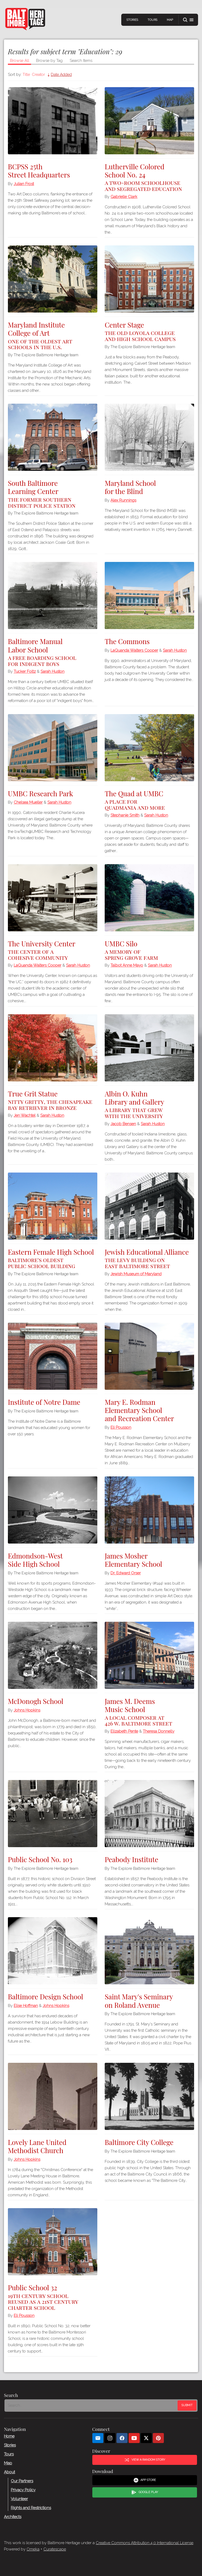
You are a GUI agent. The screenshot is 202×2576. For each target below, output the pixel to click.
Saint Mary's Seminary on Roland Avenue (139, 2000)
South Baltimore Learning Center (52, 493)
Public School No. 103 (40, 1859)
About (9, 2472)
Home (9, 2436)
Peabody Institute (131, 1859)
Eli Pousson (120, 1427)
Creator (38, 74)
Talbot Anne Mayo (126, 965)
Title (26, 74)
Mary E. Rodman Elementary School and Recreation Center (139, 1410)
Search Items (81, 60)
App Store (144, 2480)
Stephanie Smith (124, 815)
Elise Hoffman (26, 2005)
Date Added (61, 74)
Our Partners (22, 2481)
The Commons (127, 641)
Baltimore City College (139, 2142)
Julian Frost (24, 183)
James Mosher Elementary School (133, 1560)
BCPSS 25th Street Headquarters (39, 170)
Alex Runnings (123, 500)
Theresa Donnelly (158, 1731)
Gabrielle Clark (123, 196)
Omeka (33, 2549)
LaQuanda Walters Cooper (134, 650)
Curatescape (54, 2549)
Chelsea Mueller (28, 802)
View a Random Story (144, 2460)
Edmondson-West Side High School (35, 1560)
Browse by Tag (49, 60)
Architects (12, 2516)
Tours (152, 20)
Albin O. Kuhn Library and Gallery (149, 1104)
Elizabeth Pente (124, 1731)
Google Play (144, 2492)
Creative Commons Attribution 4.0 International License (144, 2542)
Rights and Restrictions (31, 2507)
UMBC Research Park (40, 793)
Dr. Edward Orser (125, 1573)
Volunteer (19, 2498)
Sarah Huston (52, 671)
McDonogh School (35, 1701)
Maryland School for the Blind (130, 487)
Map (170, 20)
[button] (188, 20)
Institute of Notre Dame (44, 1402)
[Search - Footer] (92, 2406)
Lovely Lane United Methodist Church (37, 2146)
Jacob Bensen (123, 1123)
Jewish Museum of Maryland (135, 1274)
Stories (132, 20)
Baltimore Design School (45, 1996)
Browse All (19, 60)
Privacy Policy (23, 2490)
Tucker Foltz (25, 671)
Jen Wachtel (25, 1115)
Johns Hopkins (27, 1710)
